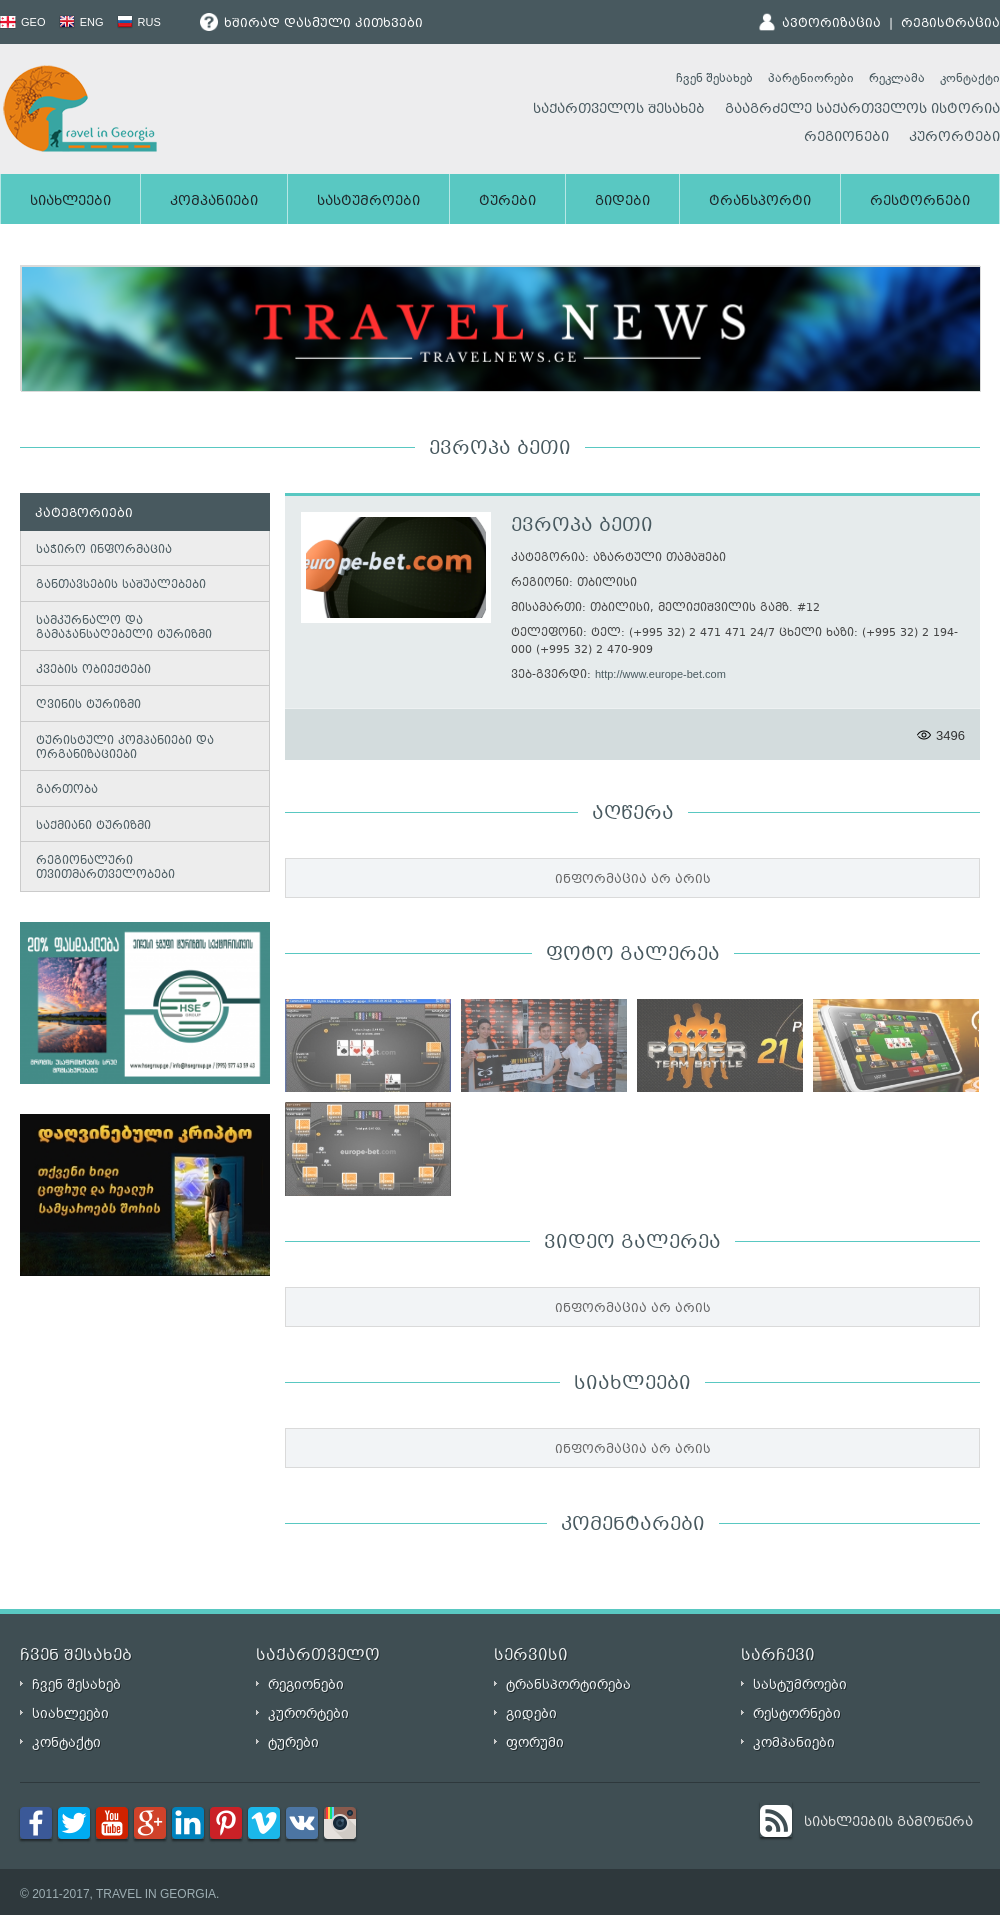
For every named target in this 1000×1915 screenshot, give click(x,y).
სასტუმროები (368, 202)
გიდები (622, 202)
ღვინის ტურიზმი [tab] (84, 705)
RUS (139, 22)
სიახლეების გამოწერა (888, 1823)
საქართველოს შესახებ (619, 110)
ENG (81, 22)
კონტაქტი (970, 78)
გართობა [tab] (63, 790)
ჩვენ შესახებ (714, 78)
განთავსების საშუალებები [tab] (117, 584)
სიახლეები (70, 202)
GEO (23, 22)
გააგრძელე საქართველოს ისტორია (862, 110)
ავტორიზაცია (831, 24)
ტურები (507, 202)
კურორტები (954, 138)
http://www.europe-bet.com (660, 674)
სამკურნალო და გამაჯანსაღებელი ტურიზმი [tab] (120, 628)
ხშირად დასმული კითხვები (311, 24)
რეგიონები (846, 138)
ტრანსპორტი (760, 202)
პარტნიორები (811, 78)
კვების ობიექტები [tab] (89, 669)
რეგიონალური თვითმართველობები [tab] (101, 868)
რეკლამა (897, 78)
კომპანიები (214, 202)
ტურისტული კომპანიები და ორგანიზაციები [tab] (121, 748)
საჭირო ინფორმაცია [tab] (100, 549)
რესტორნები (920, 202)
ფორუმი (535, 1742)
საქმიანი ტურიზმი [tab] (89, 825)
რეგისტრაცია (950, 24)
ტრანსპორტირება (568, 1684)
